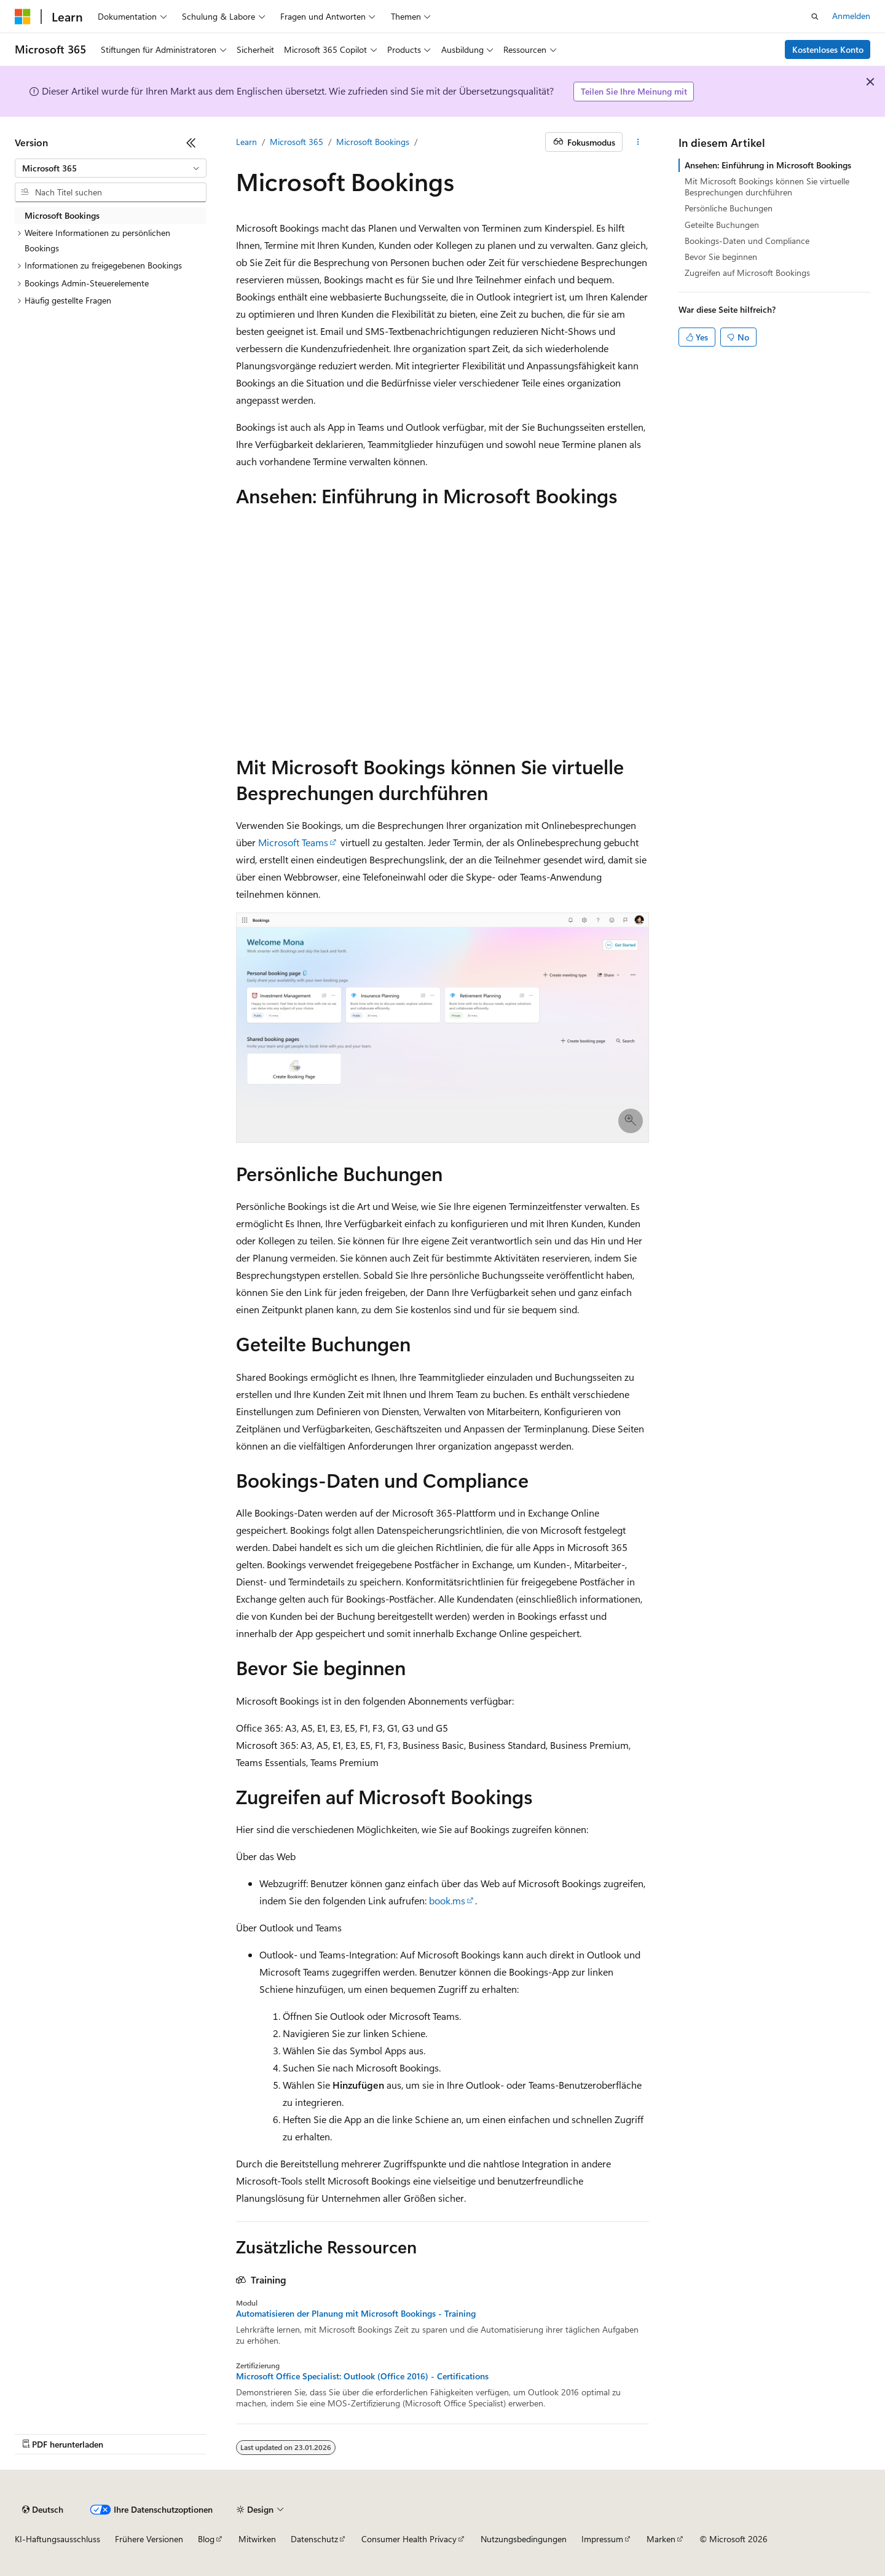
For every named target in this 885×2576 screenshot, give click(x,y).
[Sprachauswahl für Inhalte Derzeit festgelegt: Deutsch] (43, 2509)
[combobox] (110, 168)
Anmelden (851, 16)
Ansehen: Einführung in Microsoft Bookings (768, 165)
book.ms (447, 1900)
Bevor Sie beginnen (721, 256)
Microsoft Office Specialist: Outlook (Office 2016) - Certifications (362, 2376)
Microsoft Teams (293, 842)
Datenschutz (314, 2539)
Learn (246, 141)
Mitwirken (257, 2539)
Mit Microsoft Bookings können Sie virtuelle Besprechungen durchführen (767, 186)
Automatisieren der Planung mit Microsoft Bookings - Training (356, 2313)
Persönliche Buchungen (729, 208)
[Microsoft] (23, 17)
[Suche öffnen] (815, 17)
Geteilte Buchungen (722, 224)
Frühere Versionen (149, 2539)
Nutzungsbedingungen (524, 2539)
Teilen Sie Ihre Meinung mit (634, 91)
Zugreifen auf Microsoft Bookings (747, 272)
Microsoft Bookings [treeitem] (62, 215)
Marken (661, 2539)
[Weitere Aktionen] (638, 142)
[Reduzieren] (191, 143)
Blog (206, 2539)
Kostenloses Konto (827, 49)
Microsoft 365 (296, 141)
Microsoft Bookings (372, 141)
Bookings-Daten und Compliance (747, 240)
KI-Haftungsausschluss (57, 2539)
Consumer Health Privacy (409, 2539)
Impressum (602, 2539)
